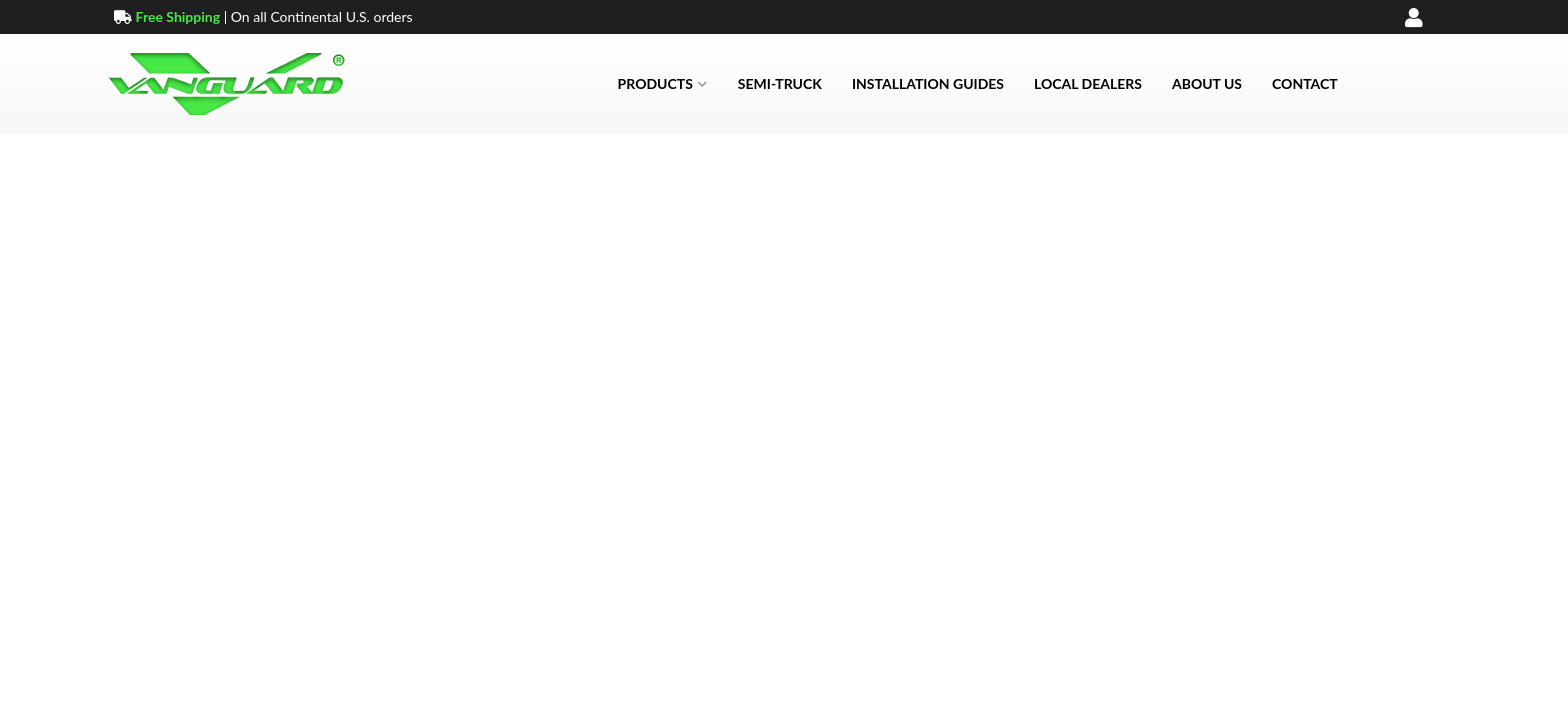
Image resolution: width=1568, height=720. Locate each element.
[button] (663, 84)
